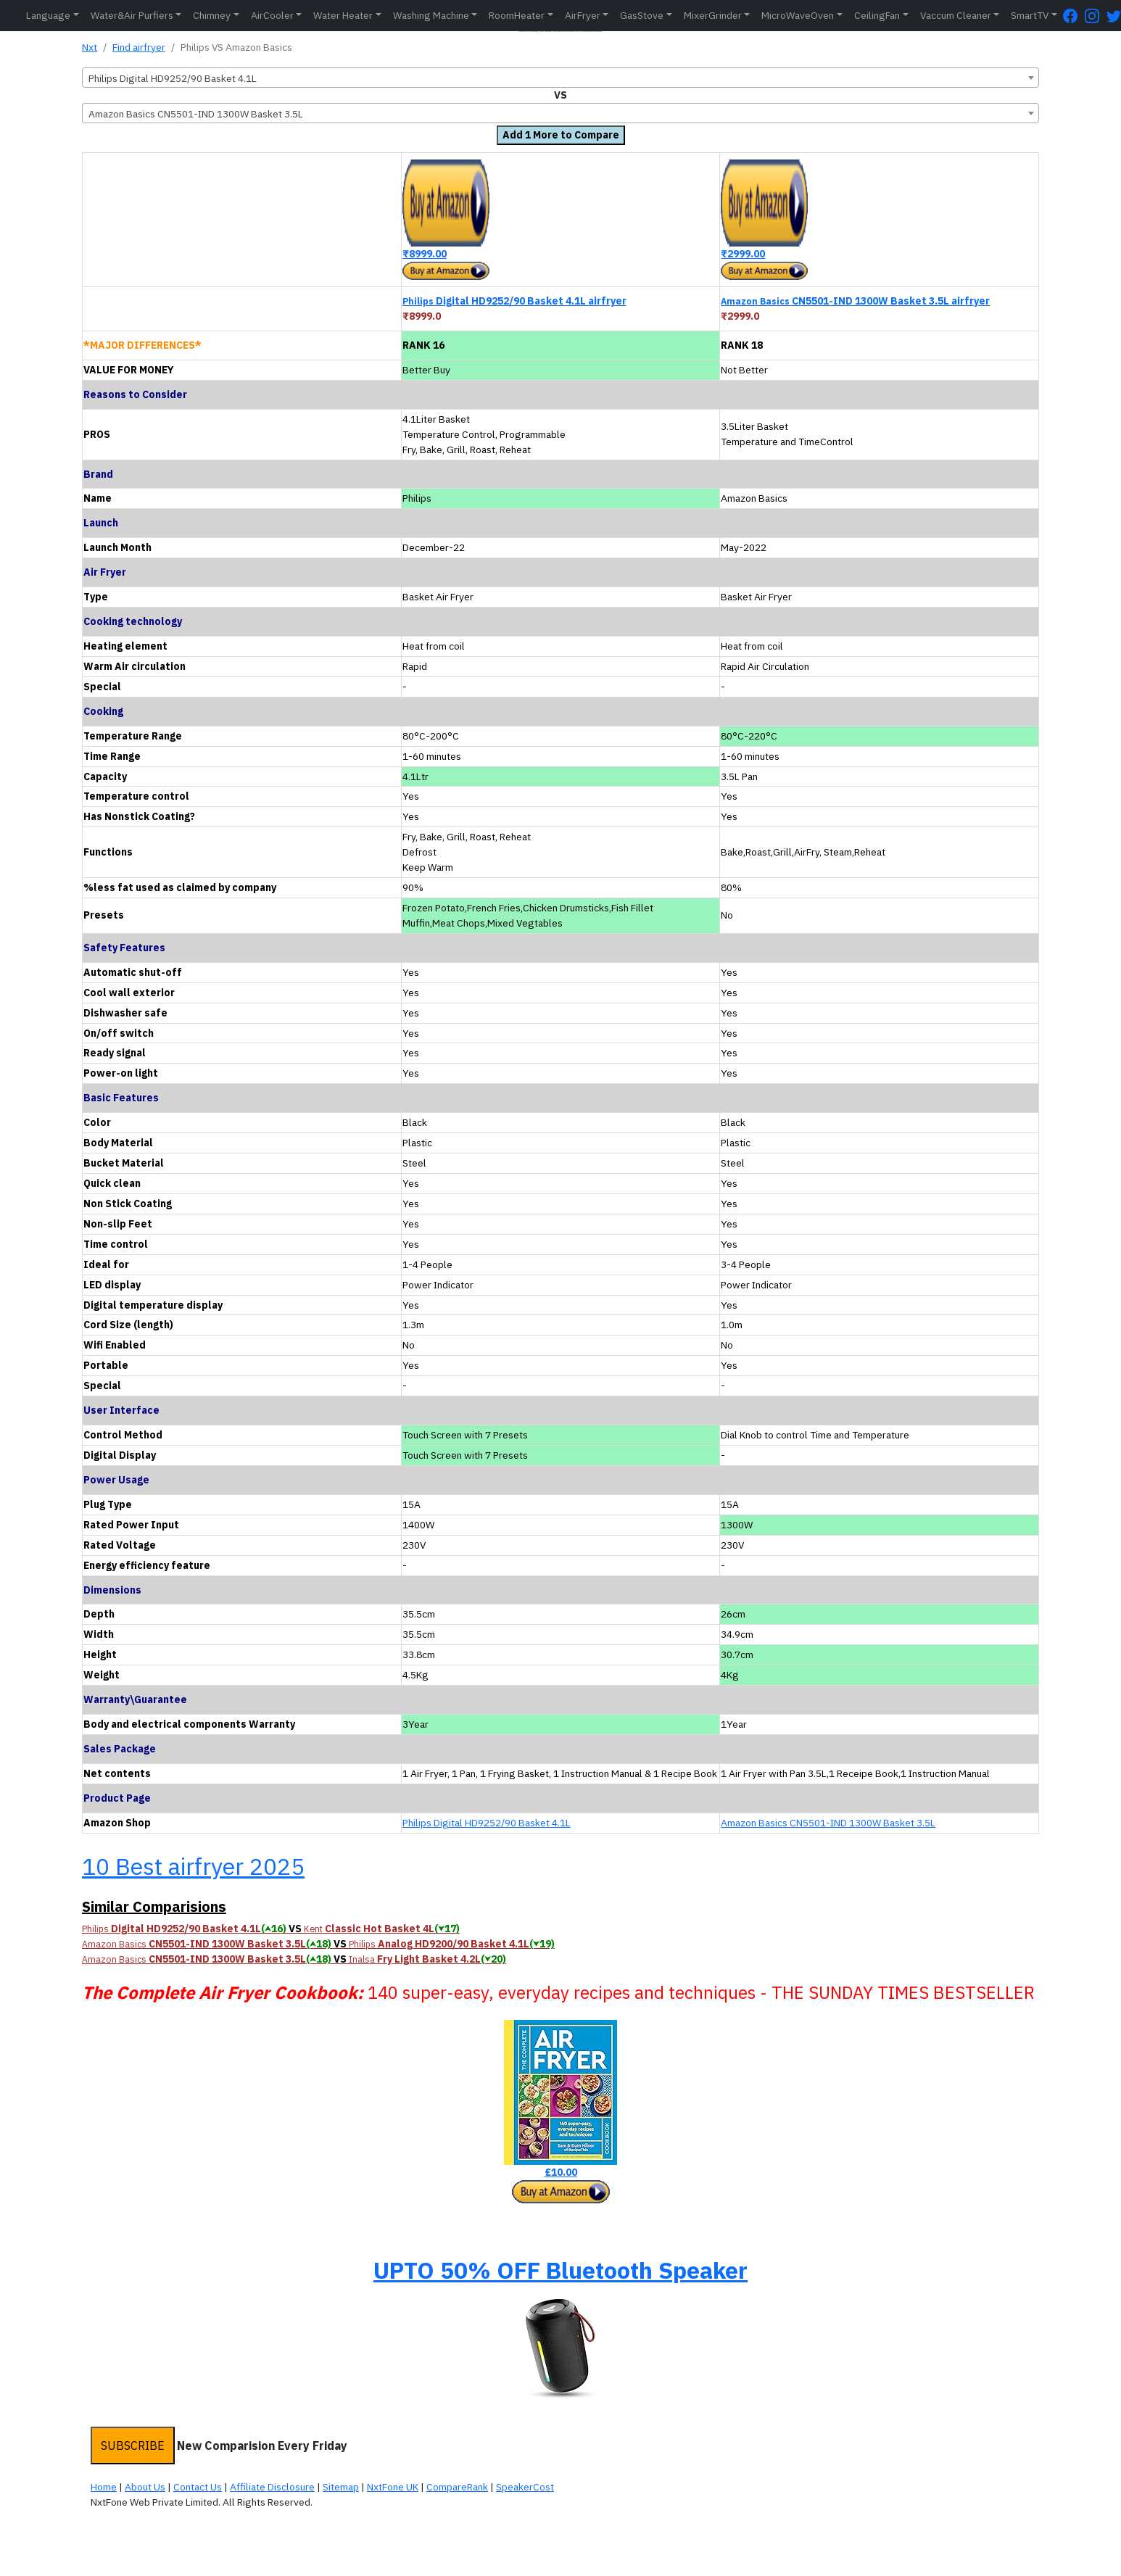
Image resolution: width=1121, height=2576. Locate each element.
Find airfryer (138, 47)
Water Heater (343, 15)
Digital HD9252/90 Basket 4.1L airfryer (514, 300)
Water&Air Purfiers (132, 15)
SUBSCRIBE (133, 2445)
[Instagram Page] (1095, 15)
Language (48, 15)
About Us (145, 2486)
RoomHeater (517, 15)
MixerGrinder (713, 15)
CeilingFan (877, 15)
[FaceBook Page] (1074, 15)
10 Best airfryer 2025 (193, 1866)
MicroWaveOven (797, 15)
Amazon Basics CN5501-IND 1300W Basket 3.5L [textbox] (195, 113)
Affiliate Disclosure (272, 2486)
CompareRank (457, 2486)
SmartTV (1029, 15)
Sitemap (341, 2486)
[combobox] (560, 77)
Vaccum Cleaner (955, 15)
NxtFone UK (392, 2486)
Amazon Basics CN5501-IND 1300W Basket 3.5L (828, 1822)
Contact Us (197, 2486)
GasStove (641, 15)
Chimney (212, 15)
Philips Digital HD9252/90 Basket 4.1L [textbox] (172, 78)
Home (104, 2486)
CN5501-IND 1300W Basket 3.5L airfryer (855, 300)
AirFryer (582, 15)
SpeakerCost (525, 2486)
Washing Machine (431, 15)
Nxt (89, 47)
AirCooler (272, 15)
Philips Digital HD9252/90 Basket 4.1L (486, 1822)
